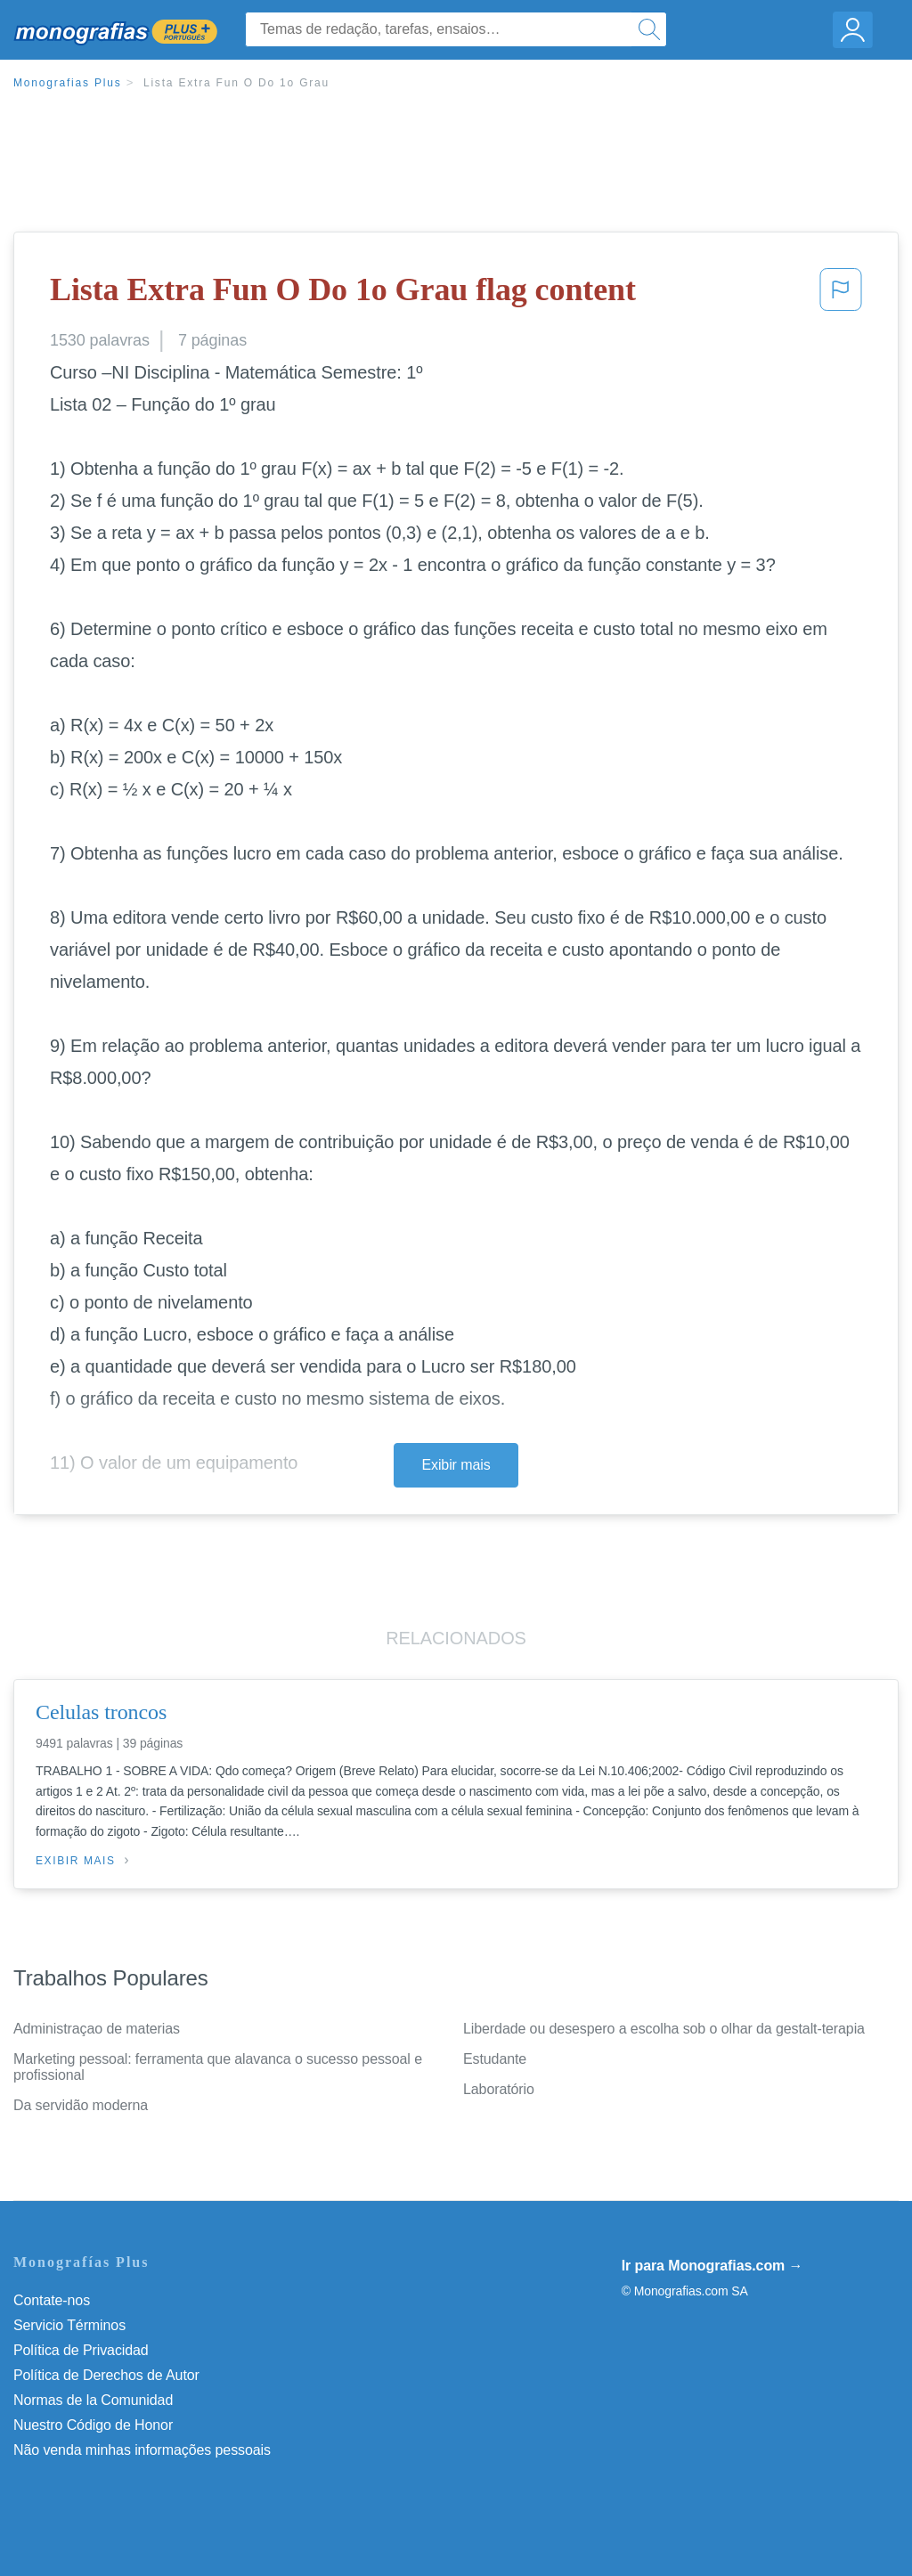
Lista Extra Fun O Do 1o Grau (236, 83)
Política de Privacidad (81, 2350)
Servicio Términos (69, 2325)
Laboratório (498, 2089)
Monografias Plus (67, 83)
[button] (840, 295)
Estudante (494, 2059)
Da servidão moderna (80, 2105)
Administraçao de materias (96, 2028)
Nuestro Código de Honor (93, 2425)
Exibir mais (455, 1464)
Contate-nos (51, 2300)
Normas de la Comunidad (93, 2400)
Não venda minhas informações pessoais (142, 2450)
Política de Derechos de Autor (106, 2375)
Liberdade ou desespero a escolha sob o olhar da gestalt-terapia (664, 2028)
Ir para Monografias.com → (712, 2265)
